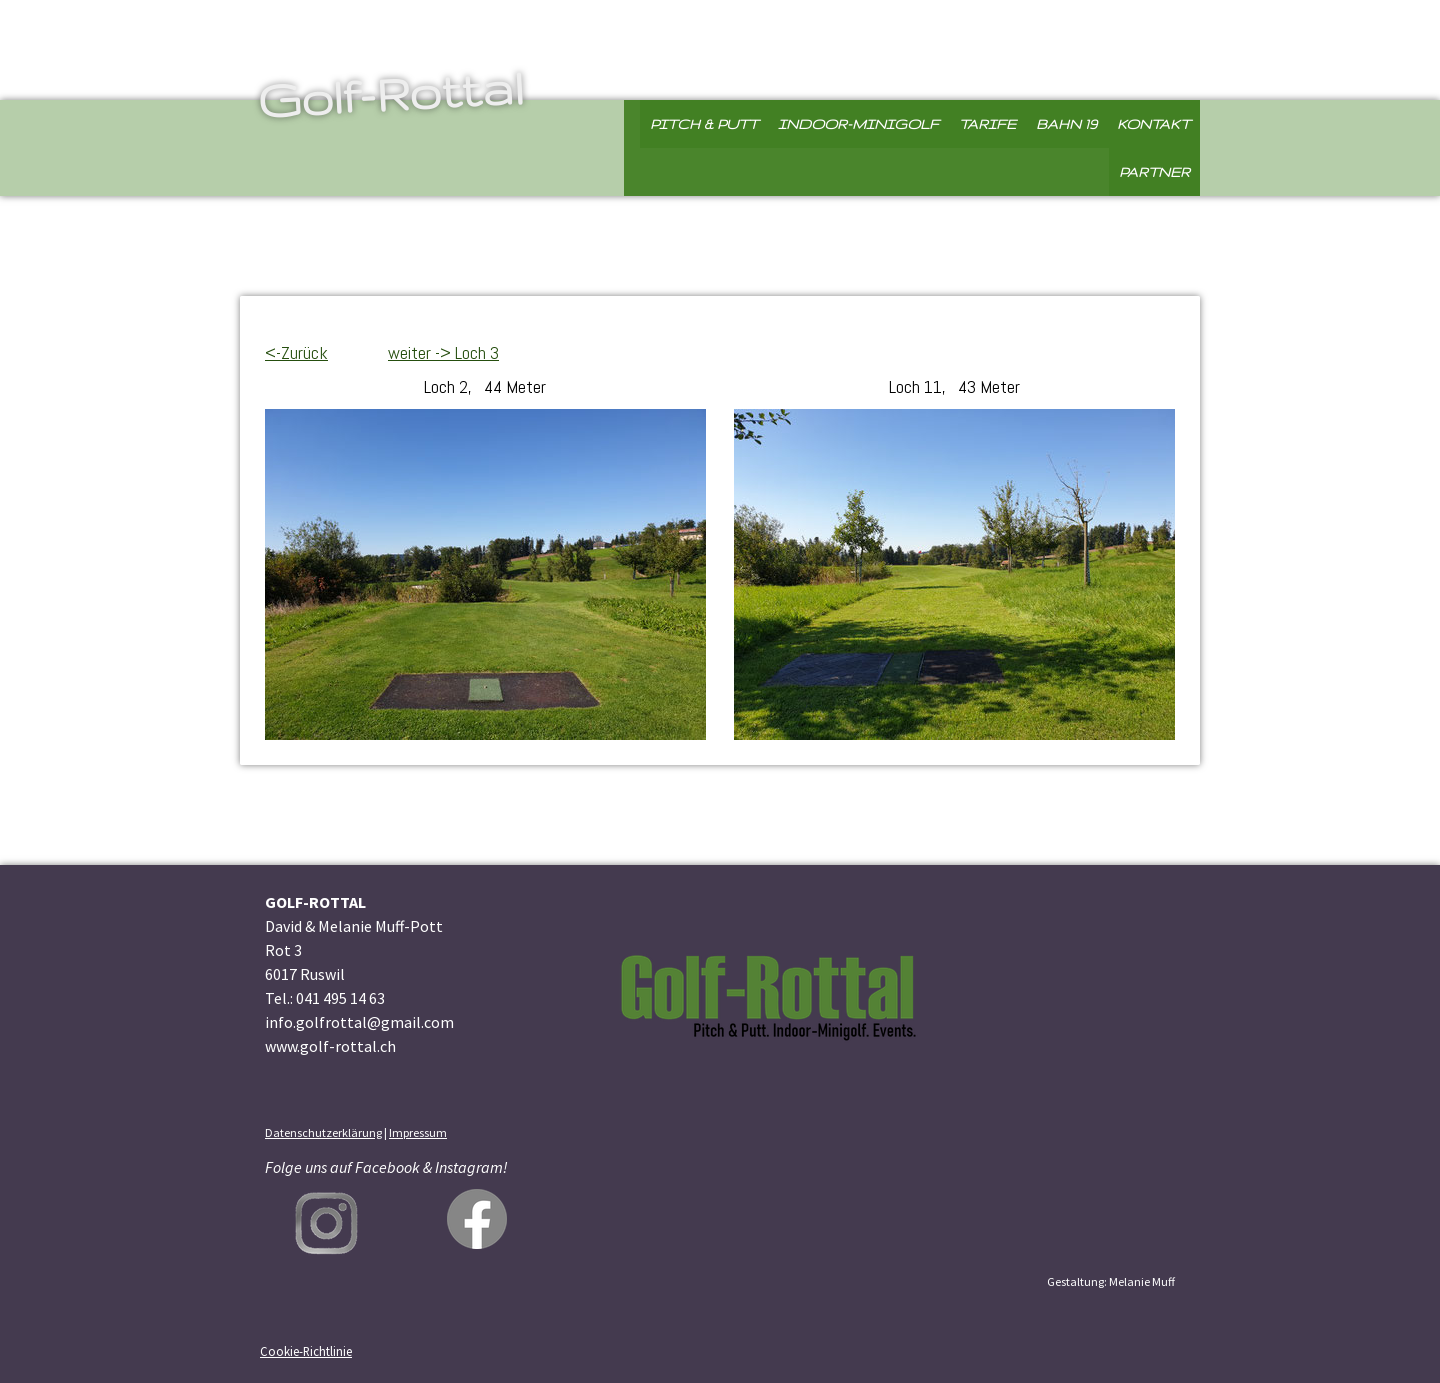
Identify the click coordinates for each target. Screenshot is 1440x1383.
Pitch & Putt (704, 124)
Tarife (987, 124)
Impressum (418, 1132)
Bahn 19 (1066, 124)
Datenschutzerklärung (323, 1132)
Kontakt (1153, 124)
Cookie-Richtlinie (306, 1351)
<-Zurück (296, 352)
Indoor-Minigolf (858, 124)
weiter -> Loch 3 (443, 352)
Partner (1154, 172)
